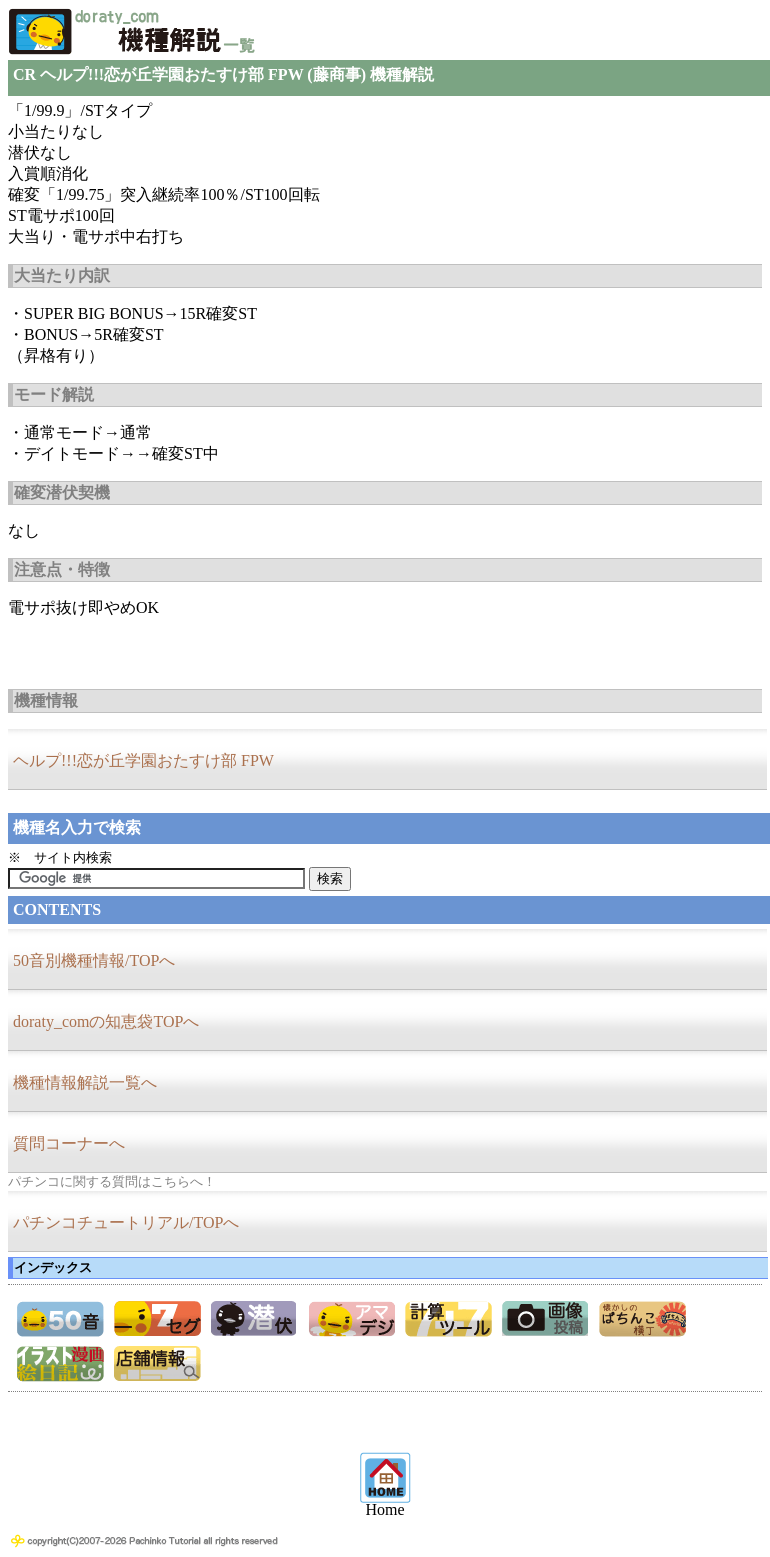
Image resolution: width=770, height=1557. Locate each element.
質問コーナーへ (69, 1143)
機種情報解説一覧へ (85, 1082)
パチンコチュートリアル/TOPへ (126, 1222)
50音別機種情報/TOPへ (94, 960)
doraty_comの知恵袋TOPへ (106, 1021)
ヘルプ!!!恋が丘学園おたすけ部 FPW (143, 760)
